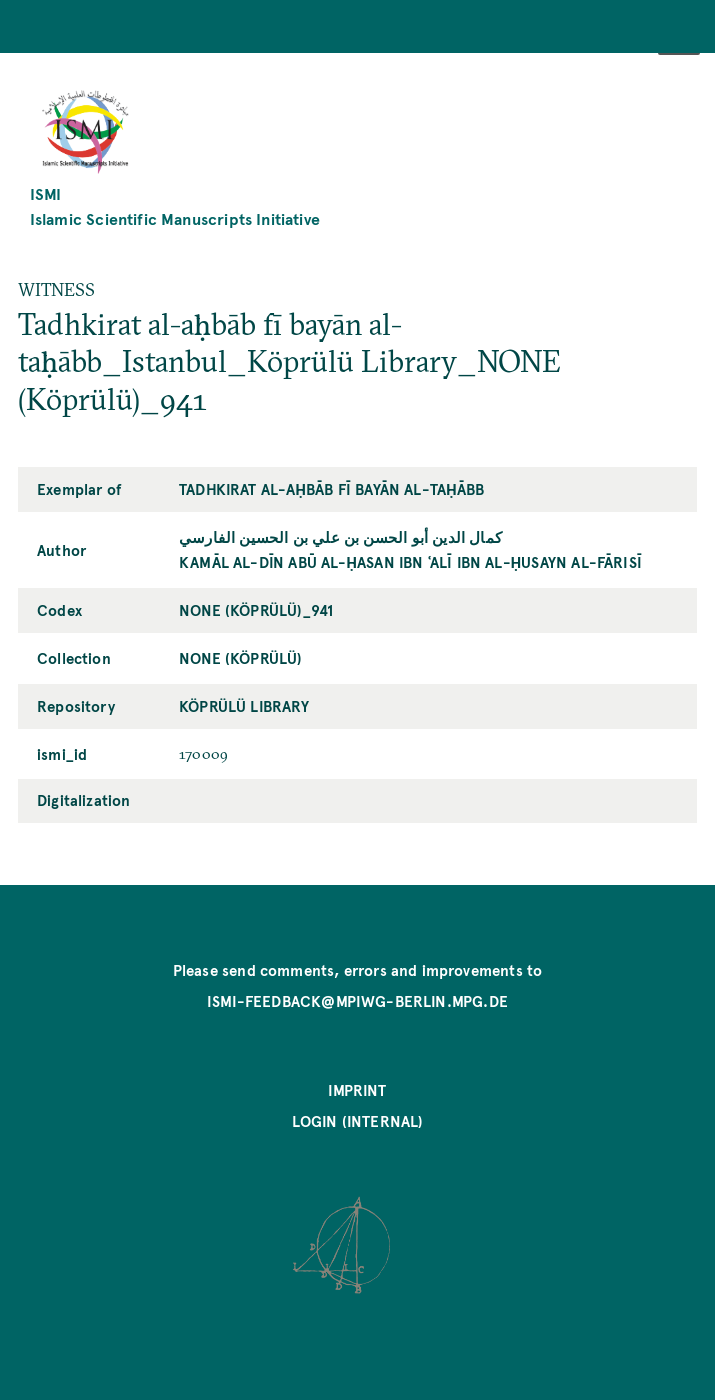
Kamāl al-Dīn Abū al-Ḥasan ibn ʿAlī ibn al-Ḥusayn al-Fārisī (410, 562)
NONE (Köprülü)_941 (256, 610)
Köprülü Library (244, 706)
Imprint (357, 1090)
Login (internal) (358, 1121)
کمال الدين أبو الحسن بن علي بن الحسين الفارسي (340, 537)
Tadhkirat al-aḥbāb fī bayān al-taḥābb (331, 489)
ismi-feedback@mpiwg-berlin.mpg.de (357, 1001)
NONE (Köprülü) (240, 658)
